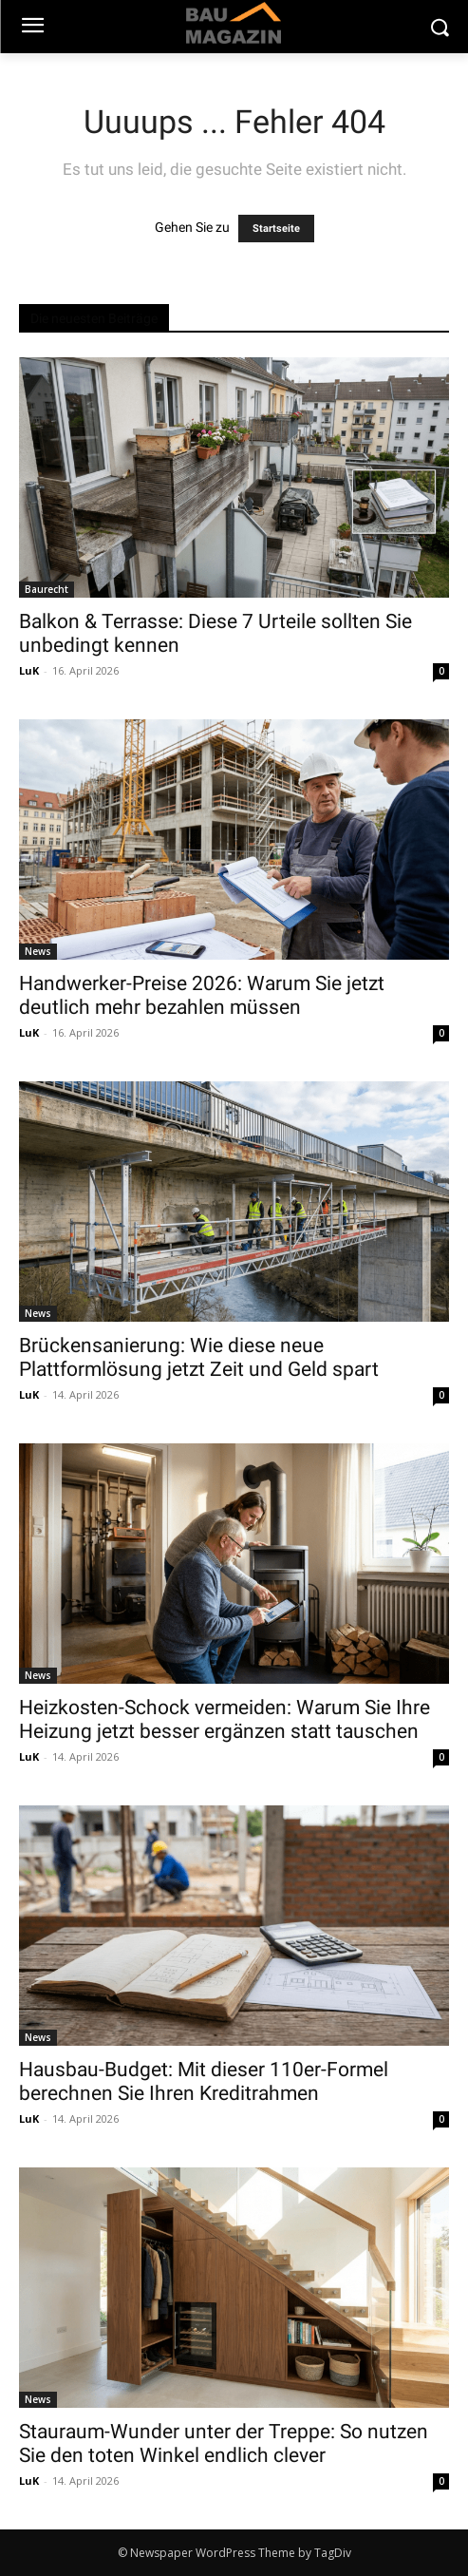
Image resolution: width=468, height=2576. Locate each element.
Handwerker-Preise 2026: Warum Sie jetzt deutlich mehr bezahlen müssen (201, 995)
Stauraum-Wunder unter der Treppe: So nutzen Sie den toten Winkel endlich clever (223, 2443)
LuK (29, 670)
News (38, 951)
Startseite (276, 228)
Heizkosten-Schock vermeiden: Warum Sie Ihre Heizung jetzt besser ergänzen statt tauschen (224, 1719)
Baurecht (46, 589)
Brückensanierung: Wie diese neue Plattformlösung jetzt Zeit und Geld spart (199, 1357)
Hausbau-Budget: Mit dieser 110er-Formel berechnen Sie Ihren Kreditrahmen (203, 2081)
